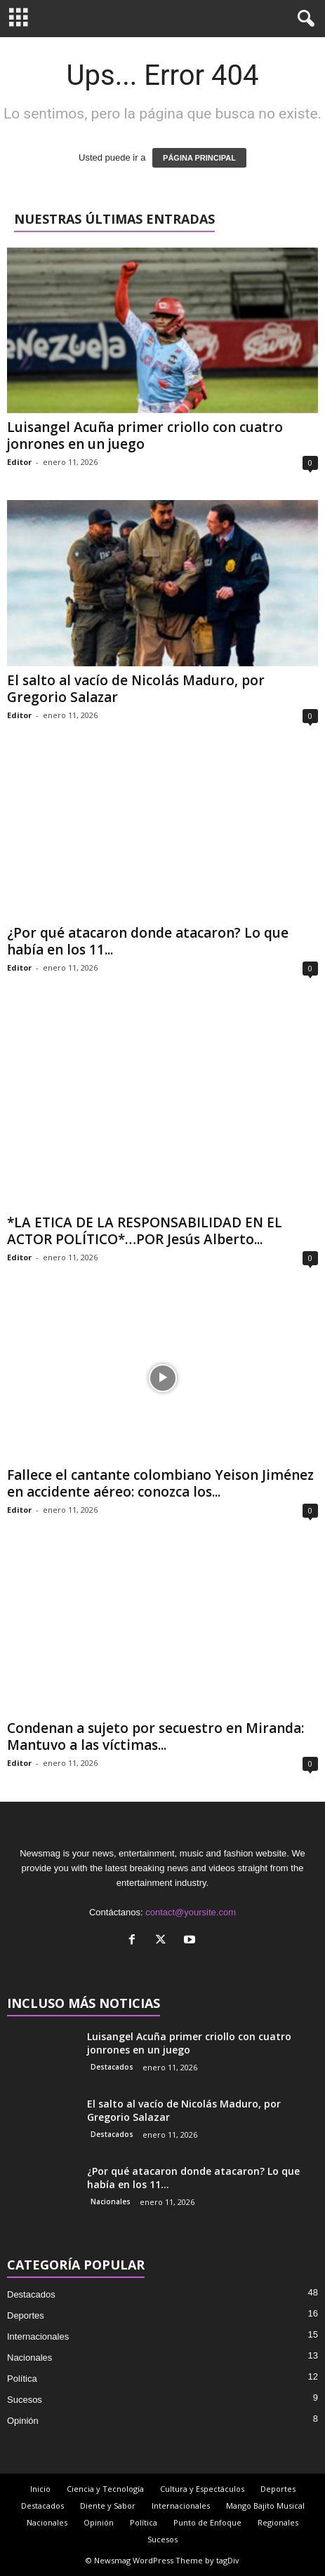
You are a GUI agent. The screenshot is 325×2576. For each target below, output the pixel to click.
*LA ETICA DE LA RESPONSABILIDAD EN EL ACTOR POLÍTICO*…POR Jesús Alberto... (144, 1230)
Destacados (112, 2067)
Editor (19, 462)
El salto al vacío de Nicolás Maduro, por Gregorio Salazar (136, 688)
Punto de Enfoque (207, 2522)
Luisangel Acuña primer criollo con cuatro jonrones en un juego (145, 435)
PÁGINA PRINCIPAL (199, 158)
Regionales (278, 2522)
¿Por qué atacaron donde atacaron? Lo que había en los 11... (147, 941)
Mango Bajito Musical (265, 2505)
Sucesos (24, 2399)
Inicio (40, 2488)
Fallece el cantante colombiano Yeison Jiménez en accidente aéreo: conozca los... (160, 1483)
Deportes (25, 2315)
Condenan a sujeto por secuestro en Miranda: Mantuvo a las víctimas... (155, 1736)
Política (22, 2378)
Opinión (23, 2420)
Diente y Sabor (107, 2505)
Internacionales (38, 2336)
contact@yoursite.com (190, 1912)
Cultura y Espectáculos (202, 2488)
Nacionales (111, 2201)
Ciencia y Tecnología (105, 2488)
